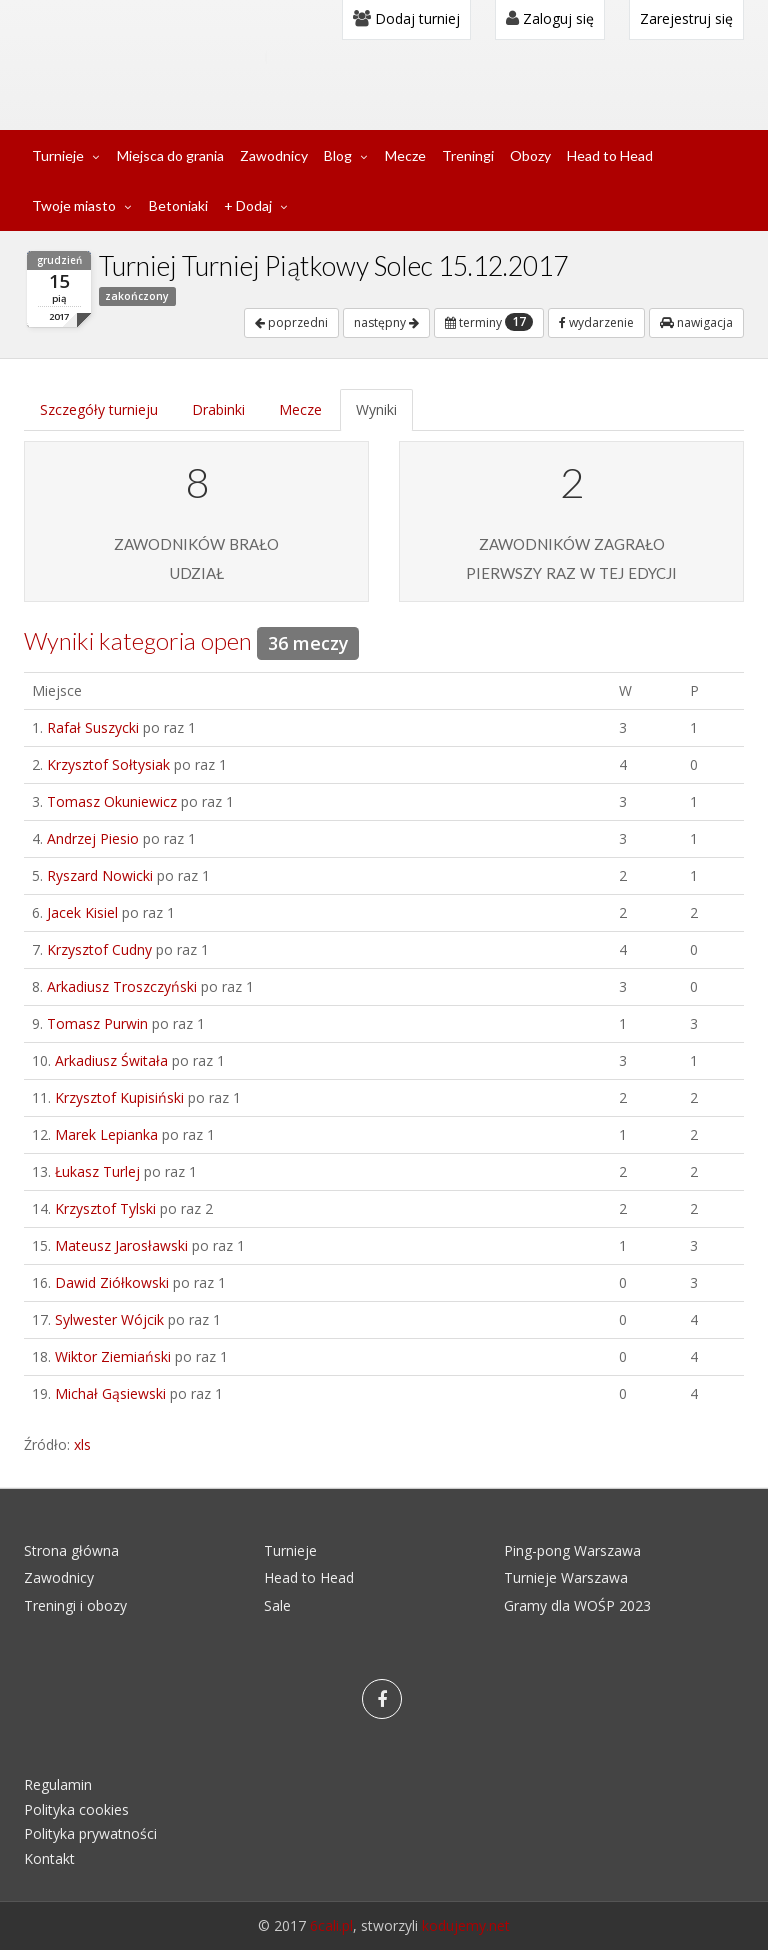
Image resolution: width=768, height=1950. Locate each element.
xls (82, 1444)
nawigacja (696, 322)
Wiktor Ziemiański (113, 1356)
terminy (489, 322)
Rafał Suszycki (93, 727)
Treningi (468, 155)
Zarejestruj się (686, 18)
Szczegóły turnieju (99, 409)
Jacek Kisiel (82, 912)
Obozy (530, 155)
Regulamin (58, 1784)
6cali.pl (331, 1925)
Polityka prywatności (90, 1833)
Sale (277, 1605)
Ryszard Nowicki (100, 875)
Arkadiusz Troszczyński (122, 986)
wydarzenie (596, 322)
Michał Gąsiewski (110, 1393)
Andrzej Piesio (93, 838)
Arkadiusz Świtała (111, 1060)
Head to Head (610, 155)
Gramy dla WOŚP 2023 (577, 1605)
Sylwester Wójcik (109, 1319)
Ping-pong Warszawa (572, 1550)
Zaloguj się (550, 18)
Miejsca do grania (170, 155)
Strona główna (71, 1550)
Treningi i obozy (75, 1605)
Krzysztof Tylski (105, 1208)
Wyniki (376, 409)
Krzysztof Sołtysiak (108, 764)
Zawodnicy (274, 155)
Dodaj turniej (406, 18)
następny (386, 322)
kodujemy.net (466, 1925)
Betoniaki (178, 205)
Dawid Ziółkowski (112, 1282)
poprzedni (291, 322)
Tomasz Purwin (97, 1023)
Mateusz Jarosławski (121, 1245)
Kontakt (49, 1858)
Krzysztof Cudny (99, 949)
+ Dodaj (248, 205)
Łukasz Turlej (97, 1171)
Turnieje (58, 155)
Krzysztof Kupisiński (119, 1097)
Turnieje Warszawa (566, 1577)
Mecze (405, 155)
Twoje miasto (74, 205)
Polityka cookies (76, 1809)
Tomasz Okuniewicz (112, 801)
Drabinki (218, 409)
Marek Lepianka (106, 1134)
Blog (338, 155)
